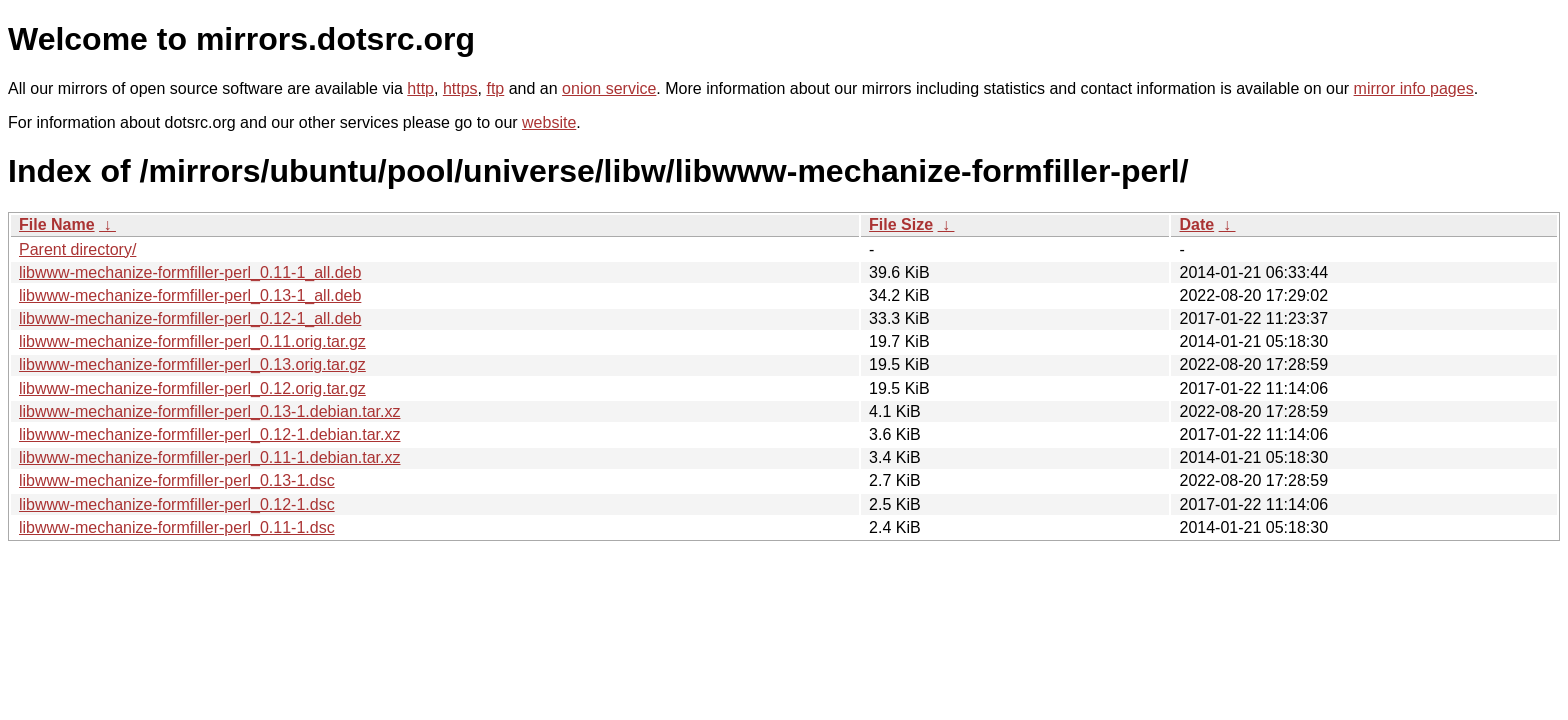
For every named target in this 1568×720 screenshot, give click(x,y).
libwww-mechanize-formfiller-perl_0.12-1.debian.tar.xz (209, 434)
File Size (901, 224)
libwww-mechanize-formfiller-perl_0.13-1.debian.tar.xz (209, 411)
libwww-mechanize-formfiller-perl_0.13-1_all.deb (190, 295)
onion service (609, 88)
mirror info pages (1414, 88)
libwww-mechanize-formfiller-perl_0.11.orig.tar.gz (192, 341)
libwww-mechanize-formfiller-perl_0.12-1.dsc (177, 504)
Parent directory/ (77, 249)
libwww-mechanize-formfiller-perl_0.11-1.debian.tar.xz (209, 457)
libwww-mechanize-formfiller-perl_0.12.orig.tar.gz (192, 388)
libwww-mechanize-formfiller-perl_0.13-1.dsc (177, 480)
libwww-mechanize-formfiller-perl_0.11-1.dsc (177, 527)
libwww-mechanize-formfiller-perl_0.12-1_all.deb (190, 318)
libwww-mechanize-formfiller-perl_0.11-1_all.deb (190, 272)
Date (1196, 224)
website (549, 122)
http (420, 88)
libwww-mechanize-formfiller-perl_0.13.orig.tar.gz (192, 364)
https (460, 88)
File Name (57, 224)
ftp (495, 88)
